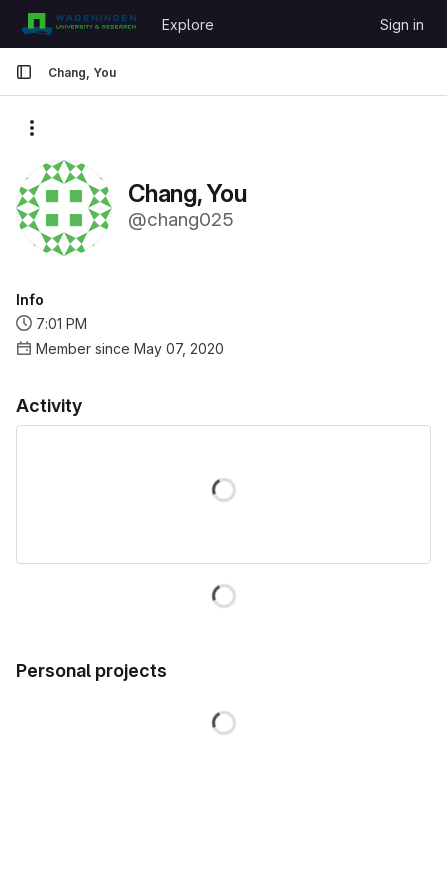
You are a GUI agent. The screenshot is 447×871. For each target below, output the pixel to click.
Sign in (402, 24)
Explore (188, 24)
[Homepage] (78, 24)
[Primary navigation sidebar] (24, 72)
